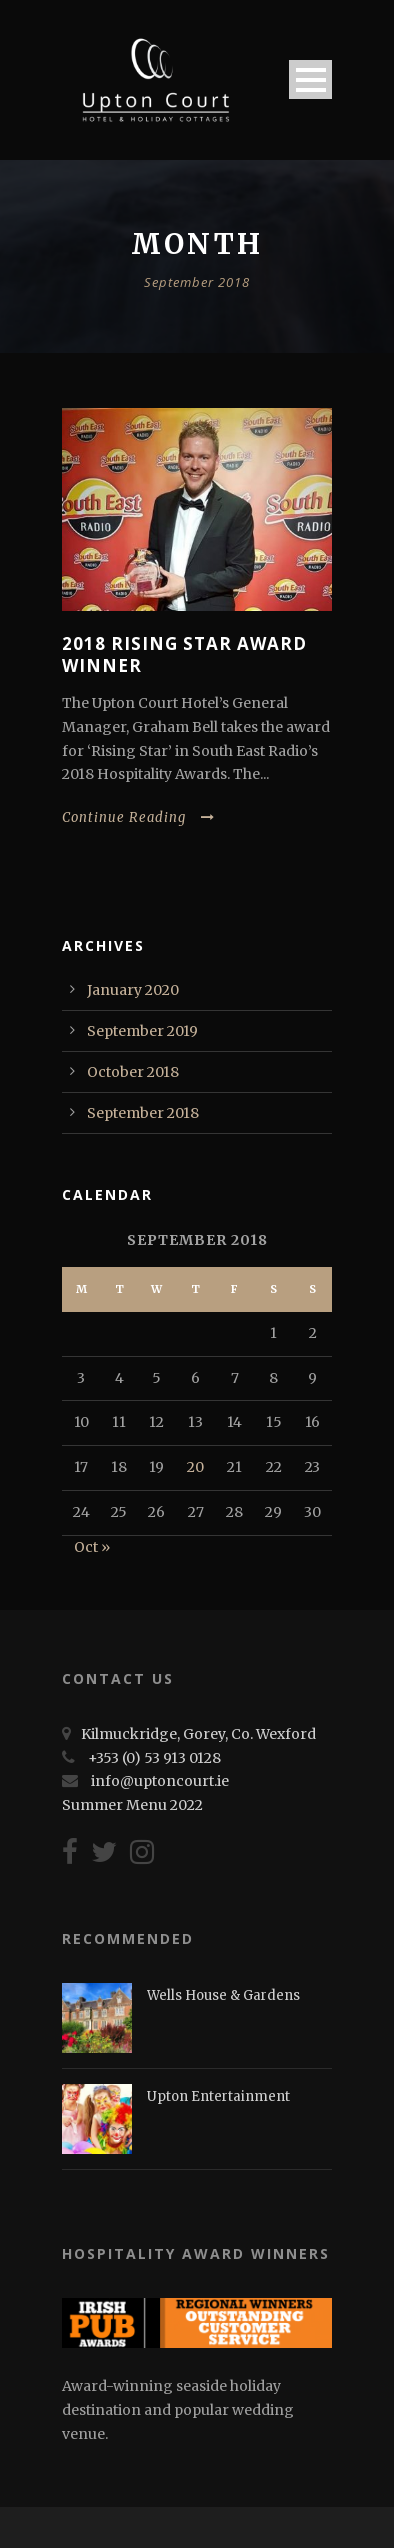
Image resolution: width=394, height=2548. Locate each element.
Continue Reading (138, 817)
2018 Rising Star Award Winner (184, 654)
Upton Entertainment (218, 2096)
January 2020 (133, 990)
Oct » (92, 1547)
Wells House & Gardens (223, 1995)
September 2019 (142, 1031)
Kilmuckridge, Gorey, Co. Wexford (198, 1734)
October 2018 (133, 1072)
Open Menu (310, 79)
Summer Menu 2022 (132, 1805)
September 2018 (143, 1113)
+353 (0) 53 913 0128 (154, 1758)
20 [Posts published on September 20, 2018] (195, 1467)
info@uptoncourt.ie (160, 1781)
